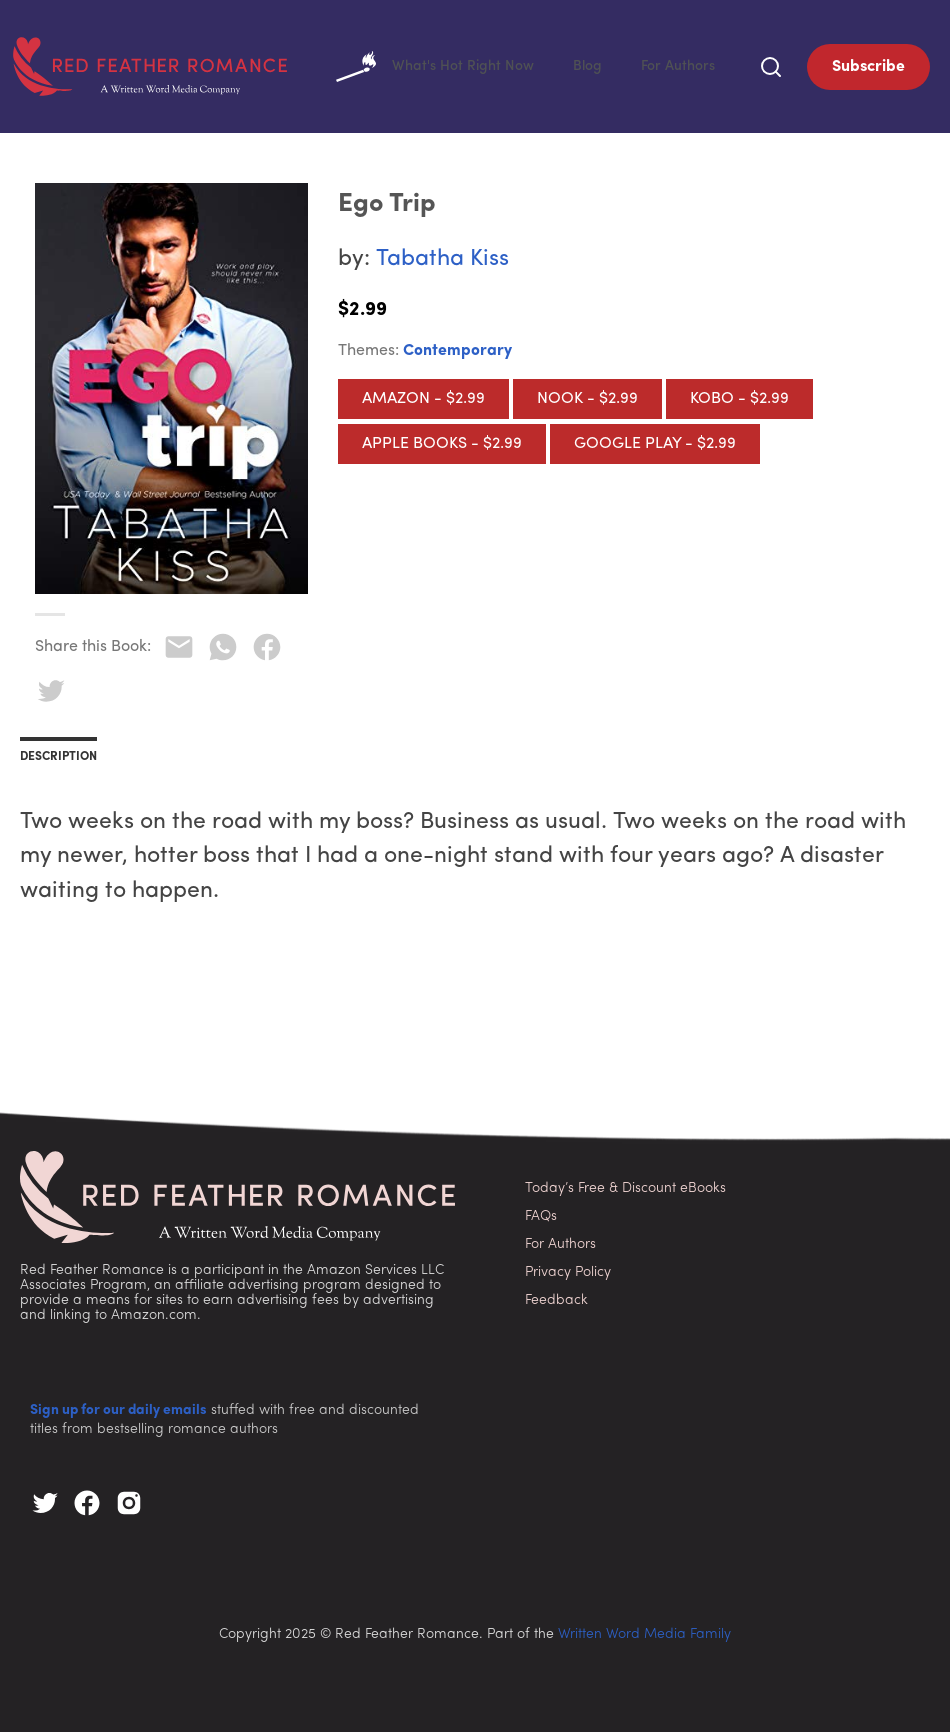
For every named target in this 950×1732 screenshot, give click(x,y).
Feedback (556, 1296)
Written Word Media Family (644, 1630)
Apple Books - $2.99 (442, 440)
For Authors (693, 64)
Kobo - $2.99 (739, 395)
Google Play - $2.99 (655, 440)
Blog (631, 64)
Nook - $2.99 (587, 395)
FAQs (541, 1212)
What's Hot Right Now (510, 65)
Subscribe (868, 65)
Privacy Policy (568, 1268)
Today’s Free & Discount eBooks (625, 1184)
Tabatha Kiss (442, 255)
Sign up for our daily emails (118, 1406)
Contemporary (457, 347)
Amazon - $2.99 (423, 395)
